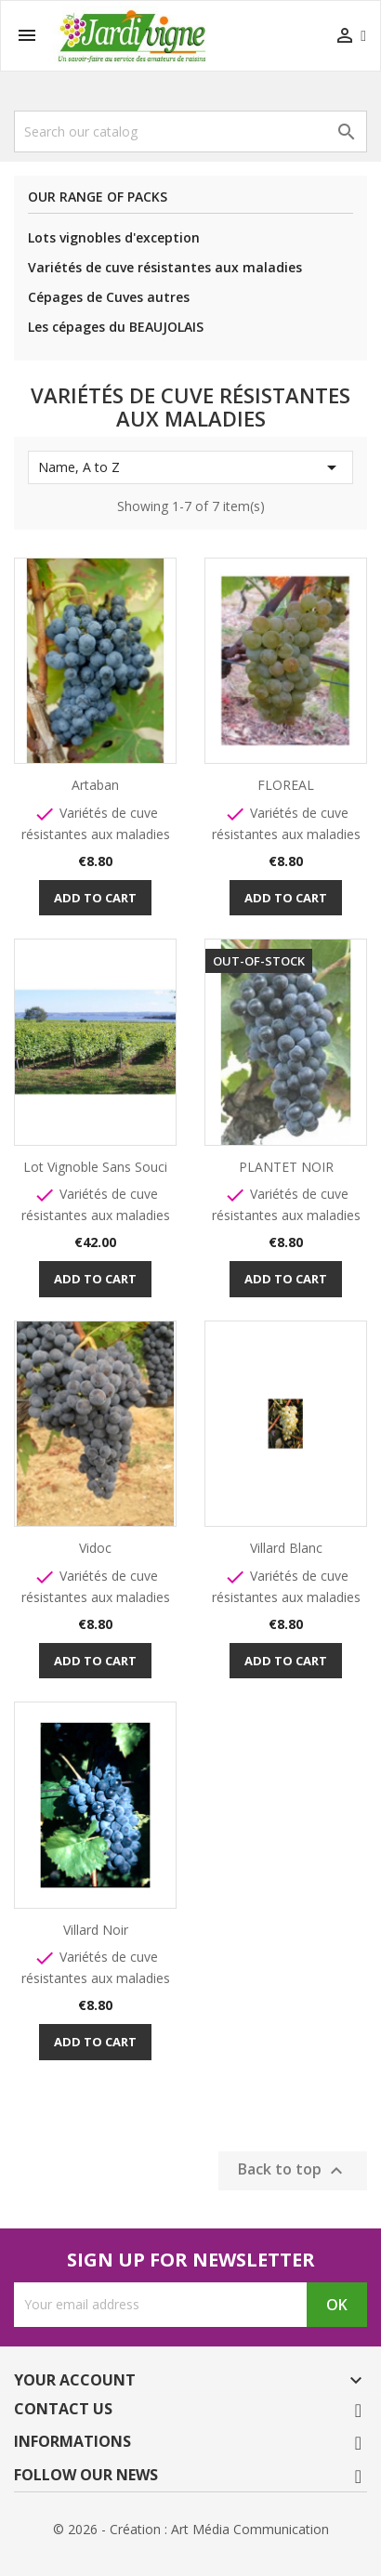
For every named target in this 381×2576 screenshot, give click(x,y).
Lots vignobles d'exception (114, 237)
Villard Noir (95, 1930)
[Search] (190, 131)
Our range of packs (97, 197)
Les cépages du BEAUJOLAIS (116, 326)
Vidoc (95, 1548)
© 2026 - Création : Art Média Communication (191, 2529)
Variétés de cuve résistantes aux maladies (165, 267)
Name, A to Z (190, 467)
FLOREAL (285, 785)
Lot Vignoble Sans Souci (95, 1167)
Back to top (293, 2170)
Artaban (95, 785)
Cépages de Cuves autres (109, 297)
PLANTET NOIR (286, 1167)
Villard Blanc (286, 1548)
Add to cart (95, 897)
